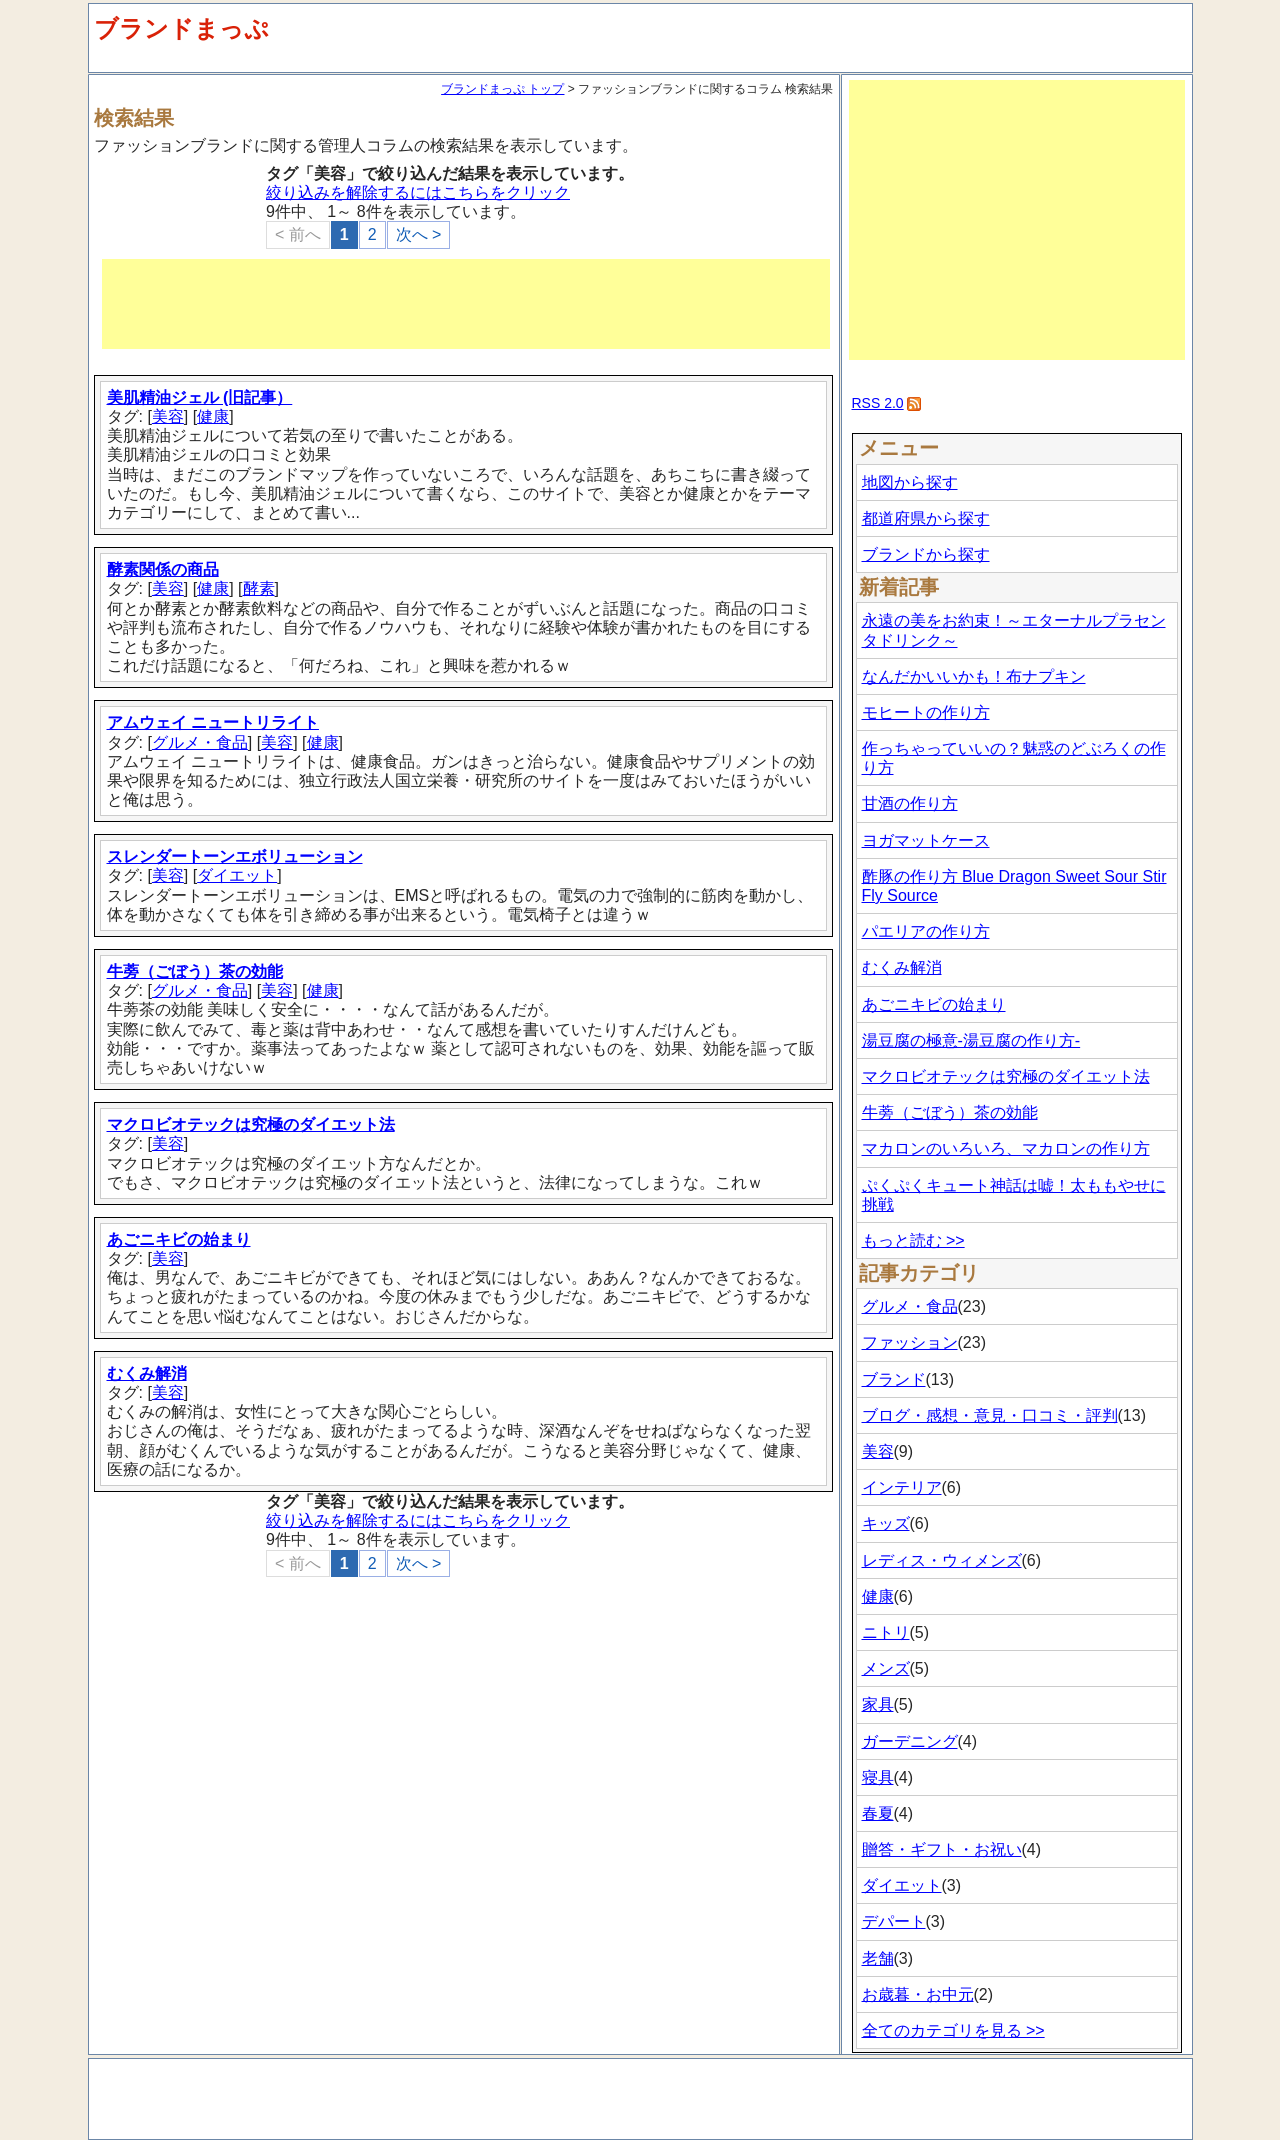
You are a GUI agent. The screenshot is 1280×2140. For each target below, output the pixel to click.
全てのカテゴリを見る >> (953, 2030)
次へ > (419, 234)
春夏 (878, 1813)
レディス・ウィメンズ (942, 1560)
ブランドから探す (926, 554)
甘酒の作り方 (910, 803)
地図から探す (910, 482)
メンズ (886, 1668)
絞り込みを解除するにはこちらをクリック (418, 192)
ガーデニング (910, 1741)
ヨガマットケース (926, 840)
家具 (878, 1704)
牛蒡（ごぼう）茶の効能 (195, 971)
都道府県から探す (926, 518)
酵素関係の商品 (163, 569)
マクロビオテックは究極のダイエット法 (251, 1124)
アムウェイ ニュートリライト (213, 722)
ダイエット (237, 875)
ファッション (910, 1342)
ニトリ (886, 1632)
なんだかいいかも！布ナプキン (974, 676)
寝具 (878, 1777)
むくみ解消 (147, 1373)
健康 (213, 416)
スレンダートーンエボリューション (235, 856)
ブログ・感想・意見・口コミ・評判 (990, 1415)
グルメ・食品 (200, 742)
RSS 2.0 (878, 403)
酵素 (259, 588)
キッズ (886, 1523)
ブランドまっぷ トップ (502, 89)
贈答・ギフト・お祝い (942, 1849)
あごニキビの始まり (179, 1239)
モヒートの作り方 (926, 712)
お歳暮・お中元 (918, 1994)
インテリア (902, 1487)
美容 (168, 416)
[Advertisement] (466, 304)
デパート (894, 1921)
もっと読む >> (913, 1240)
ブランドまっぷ (181, 28)
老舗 (878, 1958)
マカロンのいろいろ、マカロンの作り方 (1006, 1148)
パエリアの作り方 (926, 931)
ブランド (894, 1379)
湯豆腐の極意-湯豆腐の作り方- (971, 1040)
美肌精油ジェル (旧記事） (200, 397)
